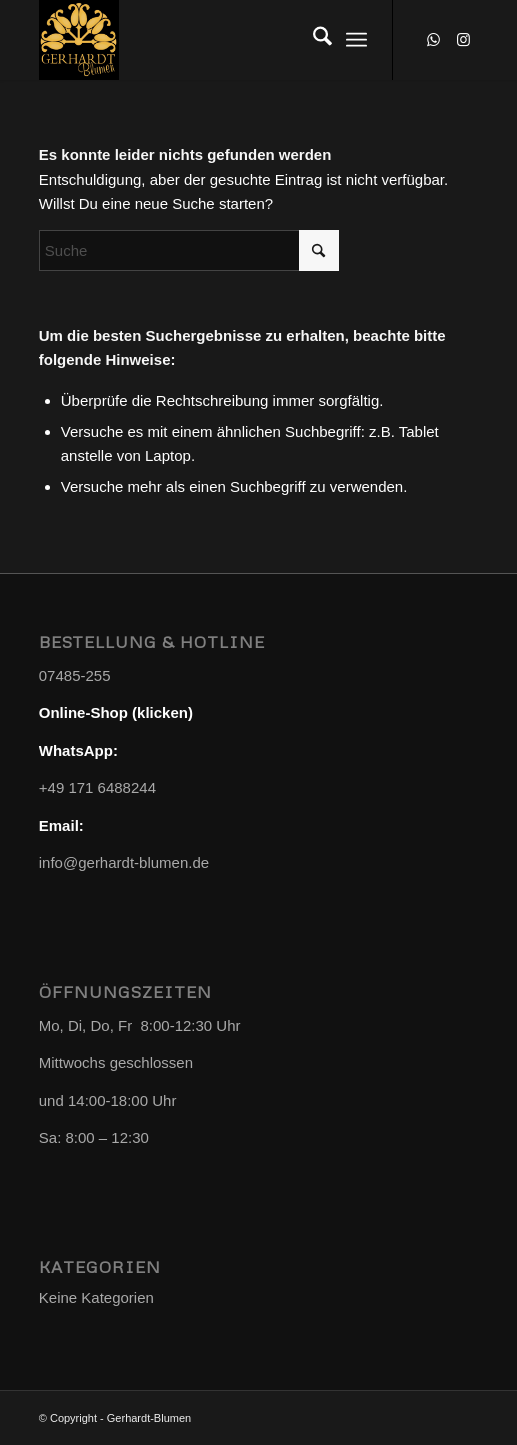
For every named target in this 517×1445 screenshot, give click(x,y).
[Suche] (312, 40)
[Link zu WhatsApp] (433, 40)
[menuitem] (312, 40)
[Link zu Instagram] (463, 40)
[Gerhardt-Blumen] (215, 40)
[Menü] (356, 40)
